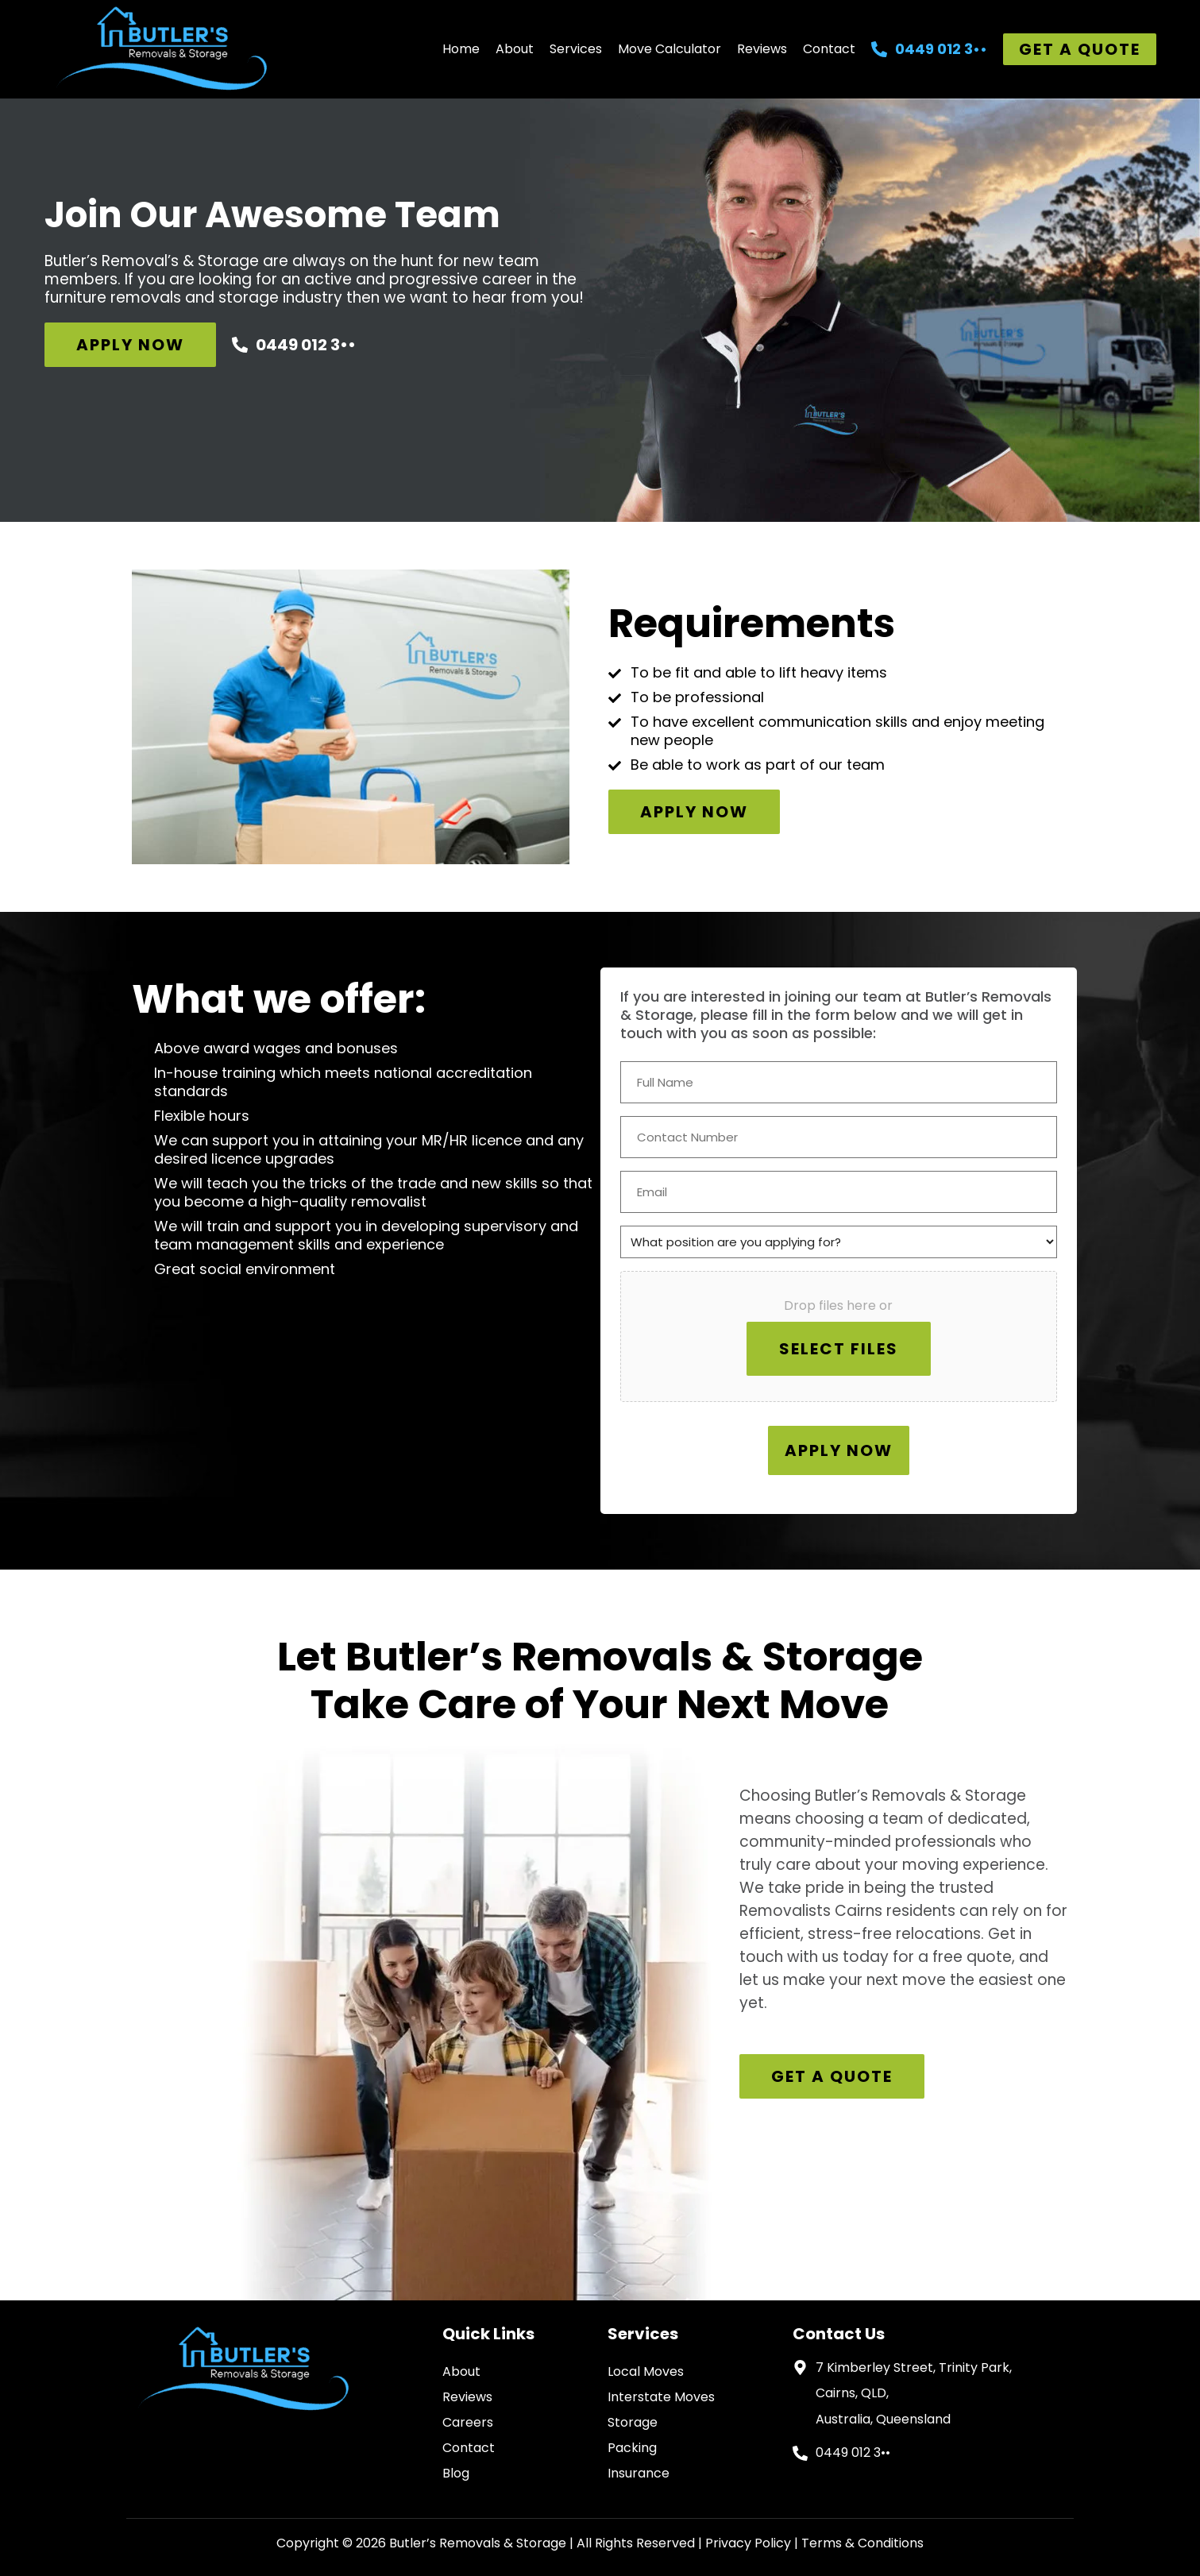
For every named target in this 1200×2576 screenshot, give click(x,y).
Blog (455, 2473)
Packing (632, 2448)
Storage (633, 2422)
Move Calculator (669, 48)
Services (576, 48)
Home (461, 48)
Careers (467, 2422)
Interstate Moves (661, 2397)
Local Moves (646, 2371)
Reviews (762, 48)
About (515, 48)
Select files (838, 1349)
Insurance (638, 2473)
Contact (829, 48)
